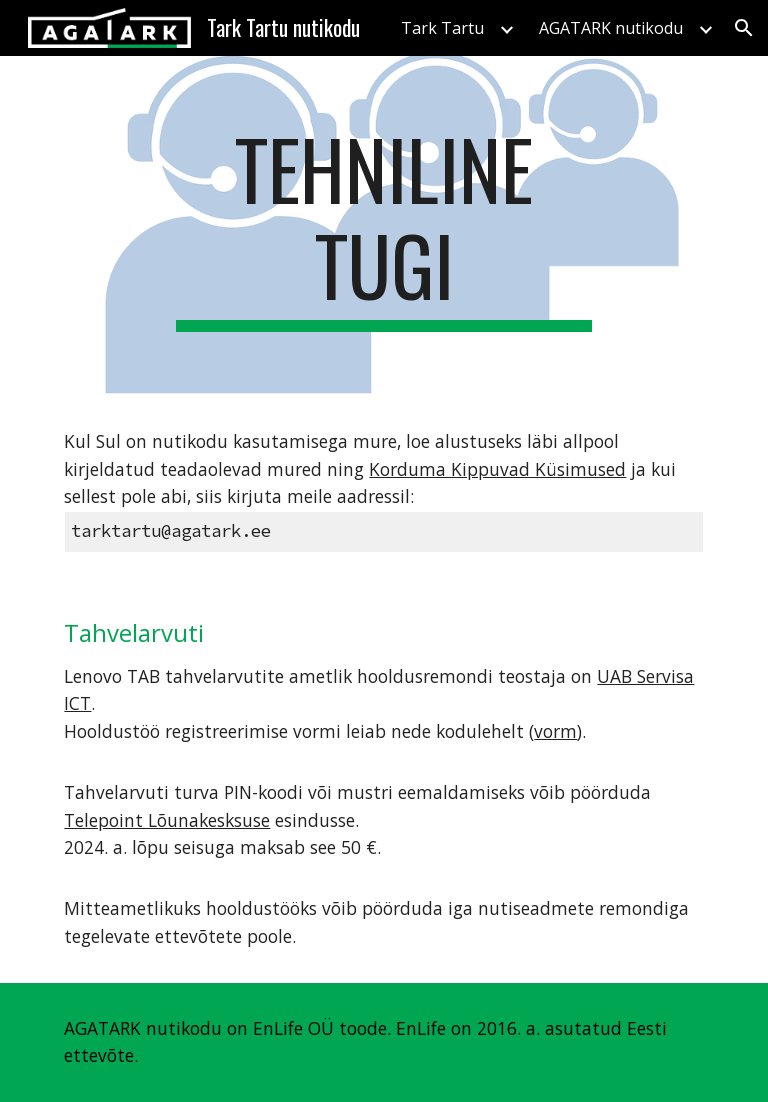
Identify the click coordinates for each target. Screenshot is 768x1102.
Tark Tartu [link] (442, 28)
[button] (744, 28)
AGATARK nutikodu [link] (611, 28)
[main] (383, 226)
